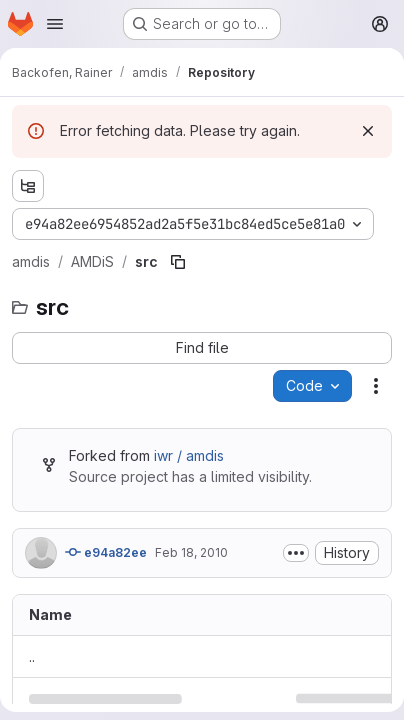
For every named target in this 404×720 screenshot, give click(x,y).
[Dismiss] (368, 131)
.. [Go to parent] (32, 656)
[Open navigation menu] (55, 24)
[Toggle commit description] (296, 553)
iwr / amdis (189, 455)
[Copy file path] (178, 262)
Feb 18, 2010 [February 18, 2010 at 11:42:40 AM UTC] (191, 552)
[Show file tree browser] (28, 186)
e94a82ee (106, 552)
